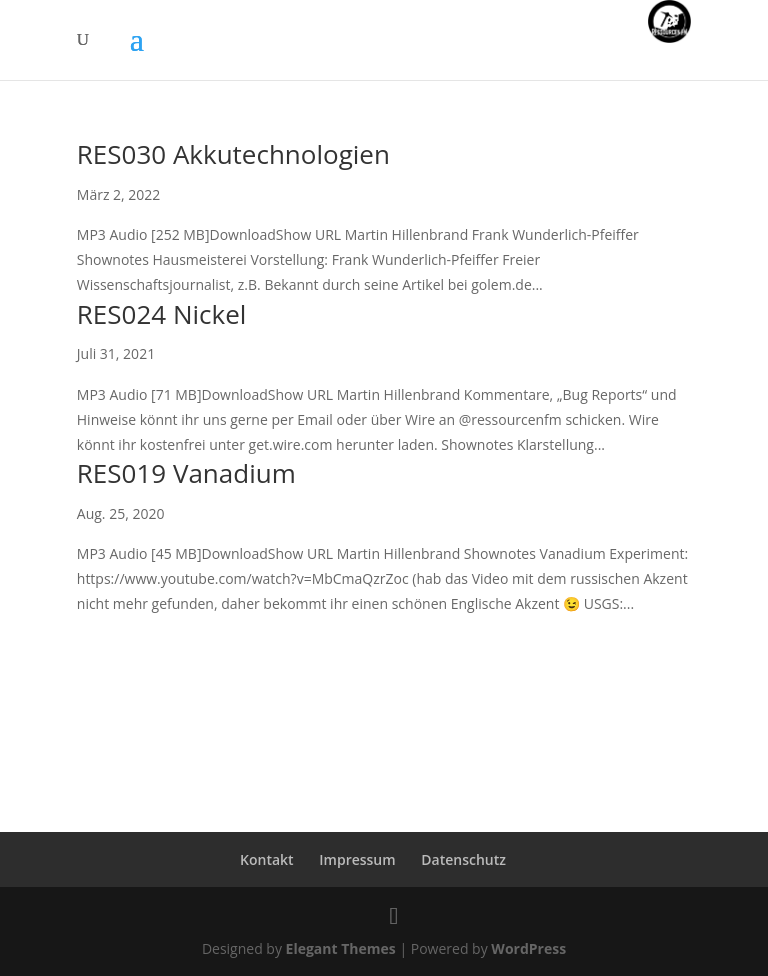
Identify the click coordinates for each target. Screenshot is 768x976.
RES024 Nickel (162, 314)
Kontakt (267, 859)
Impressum (357, 859)
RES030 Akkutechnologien (233, 154)
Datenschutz (463, 859)
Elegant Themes (341, 948)
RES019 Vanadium (186, 473)
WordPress (528, 948)
